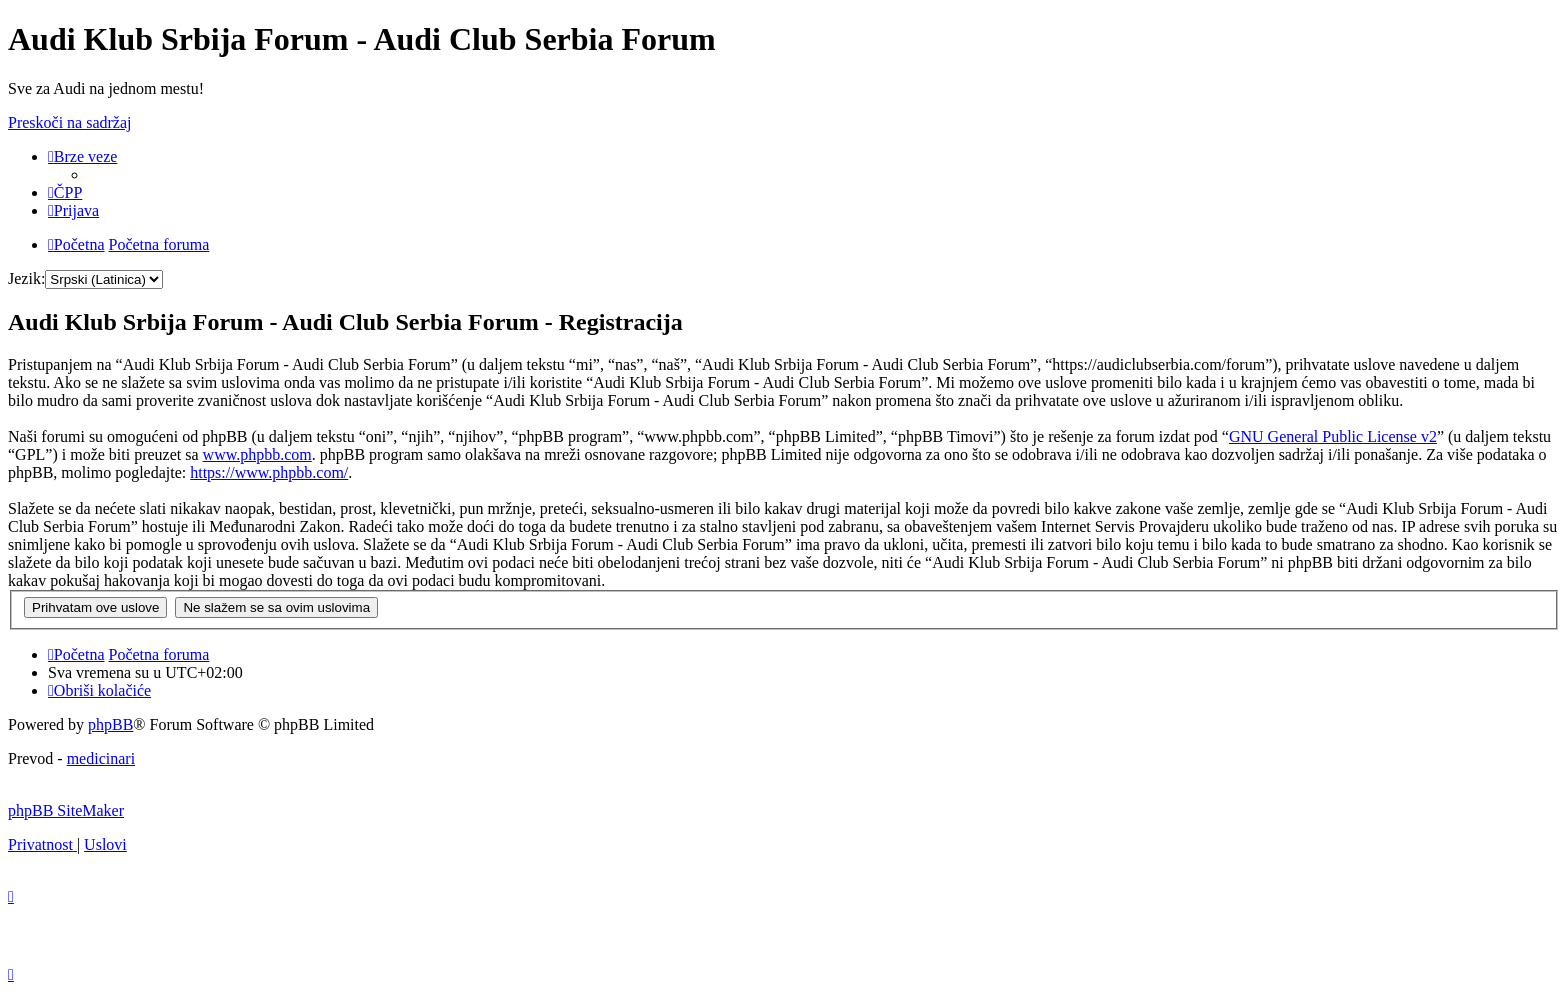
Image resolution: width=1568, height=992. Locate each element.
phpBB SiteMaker (66, 810)
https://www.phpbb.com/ (269, 472)
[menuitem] (65, 192)
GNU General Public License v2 (1333, 436)
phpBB (110, 724)
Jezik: (26, 278)
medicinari (101, 758)
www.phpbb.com (257, 454)
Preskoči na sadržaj (70, 122)
